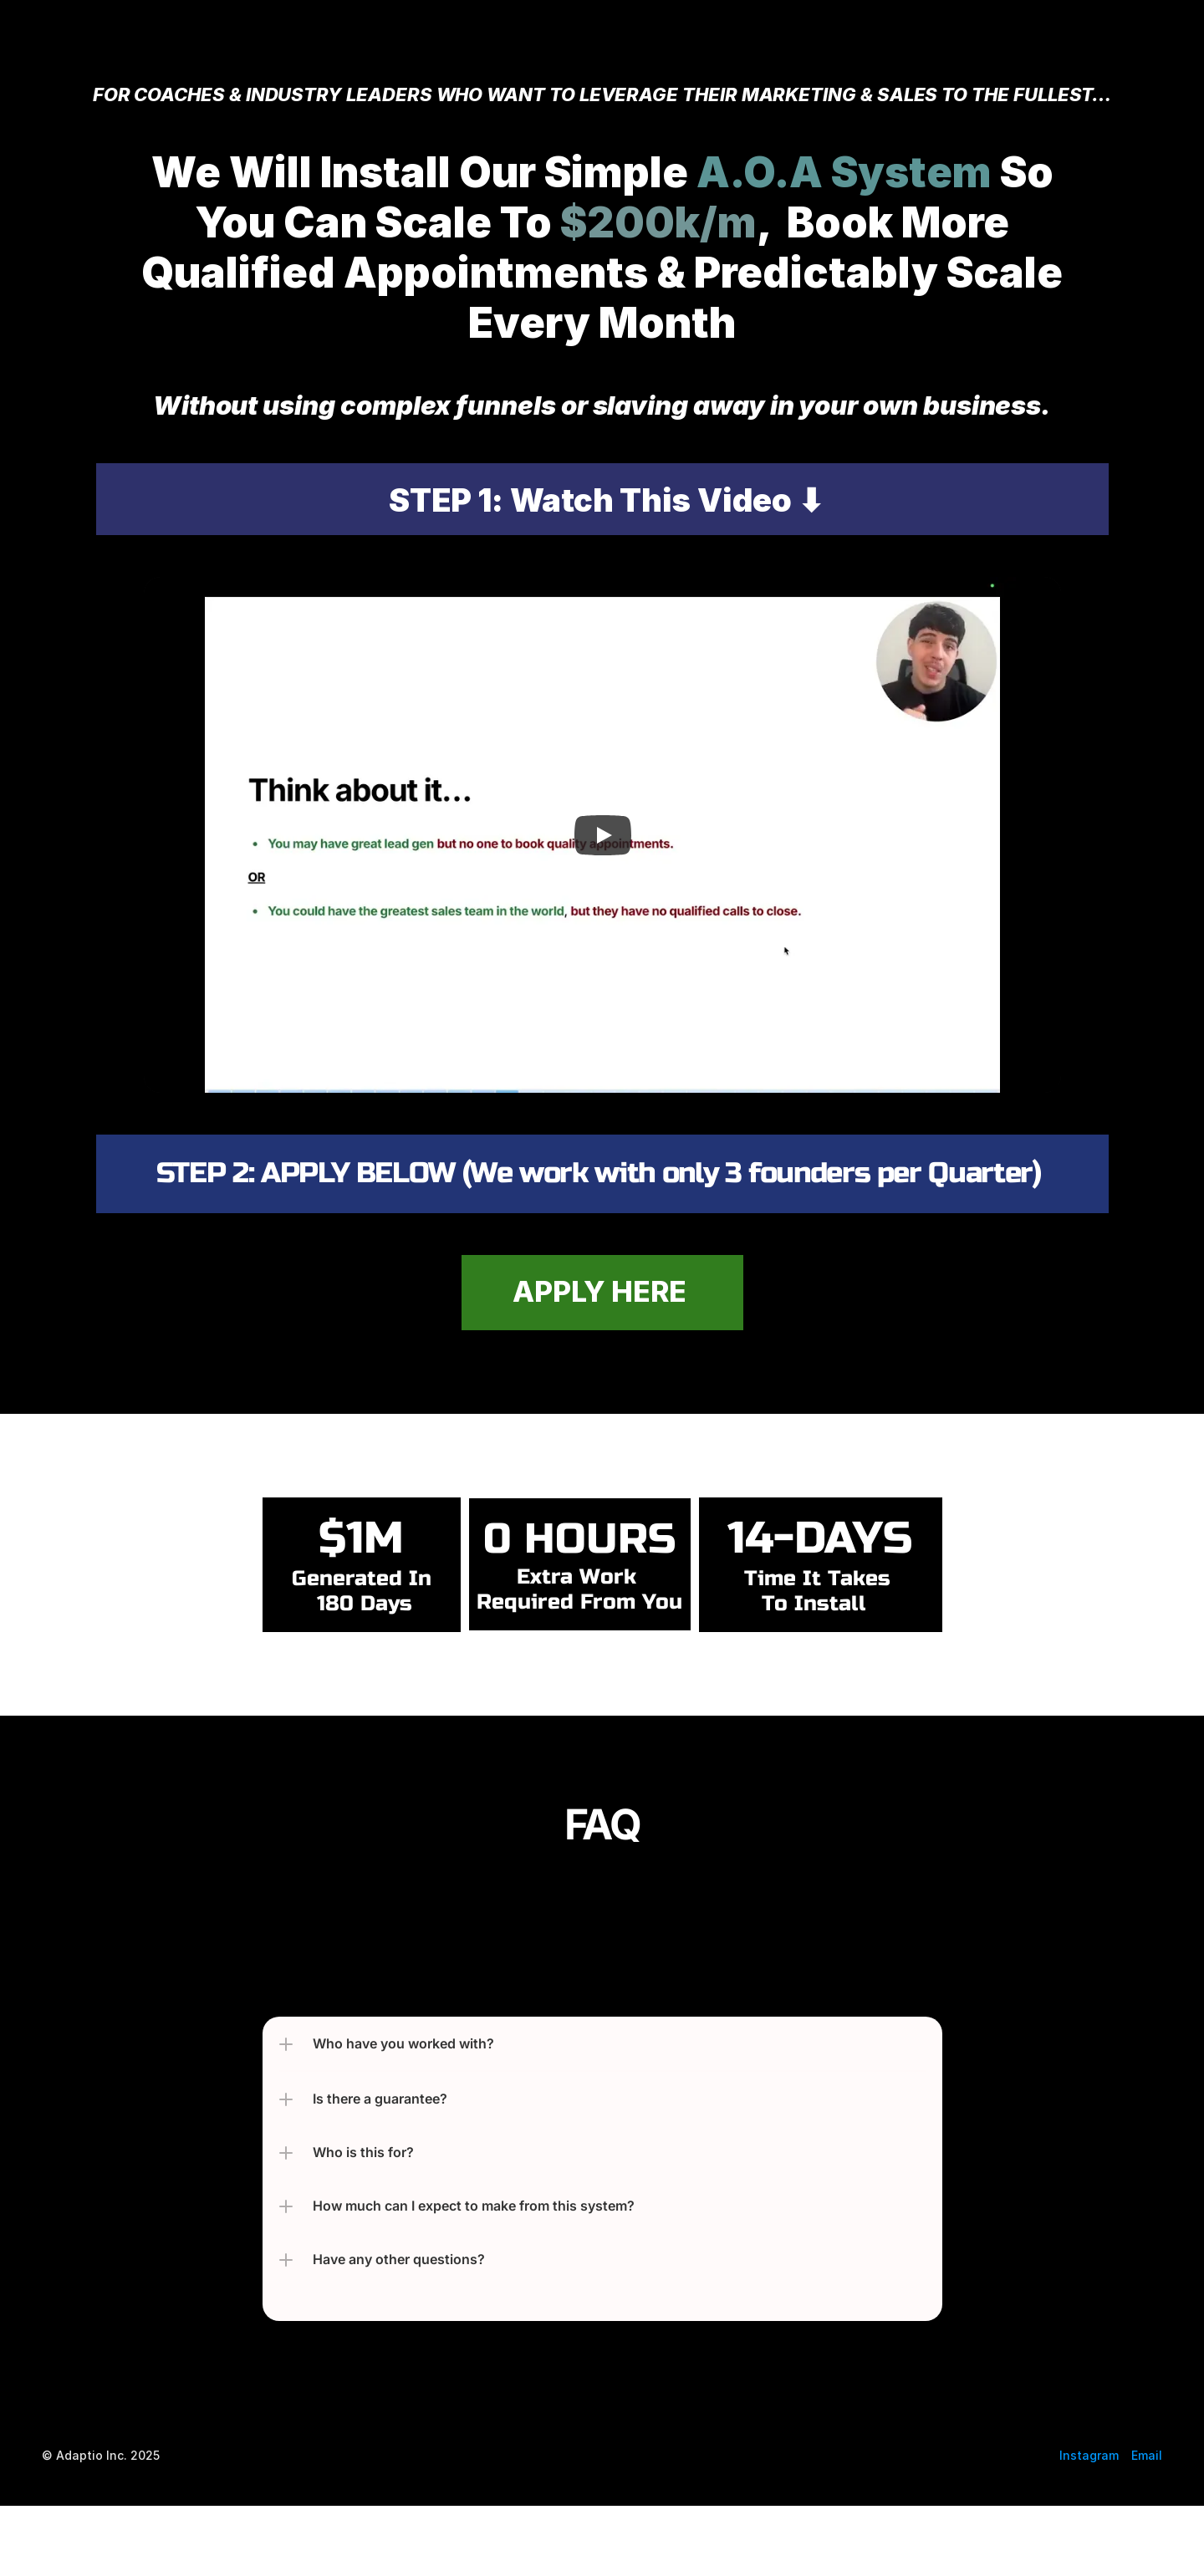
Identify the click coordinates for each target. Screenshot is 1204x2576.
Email (1146, 2455)
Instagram (1089, 2455)
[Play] (602, 835)
